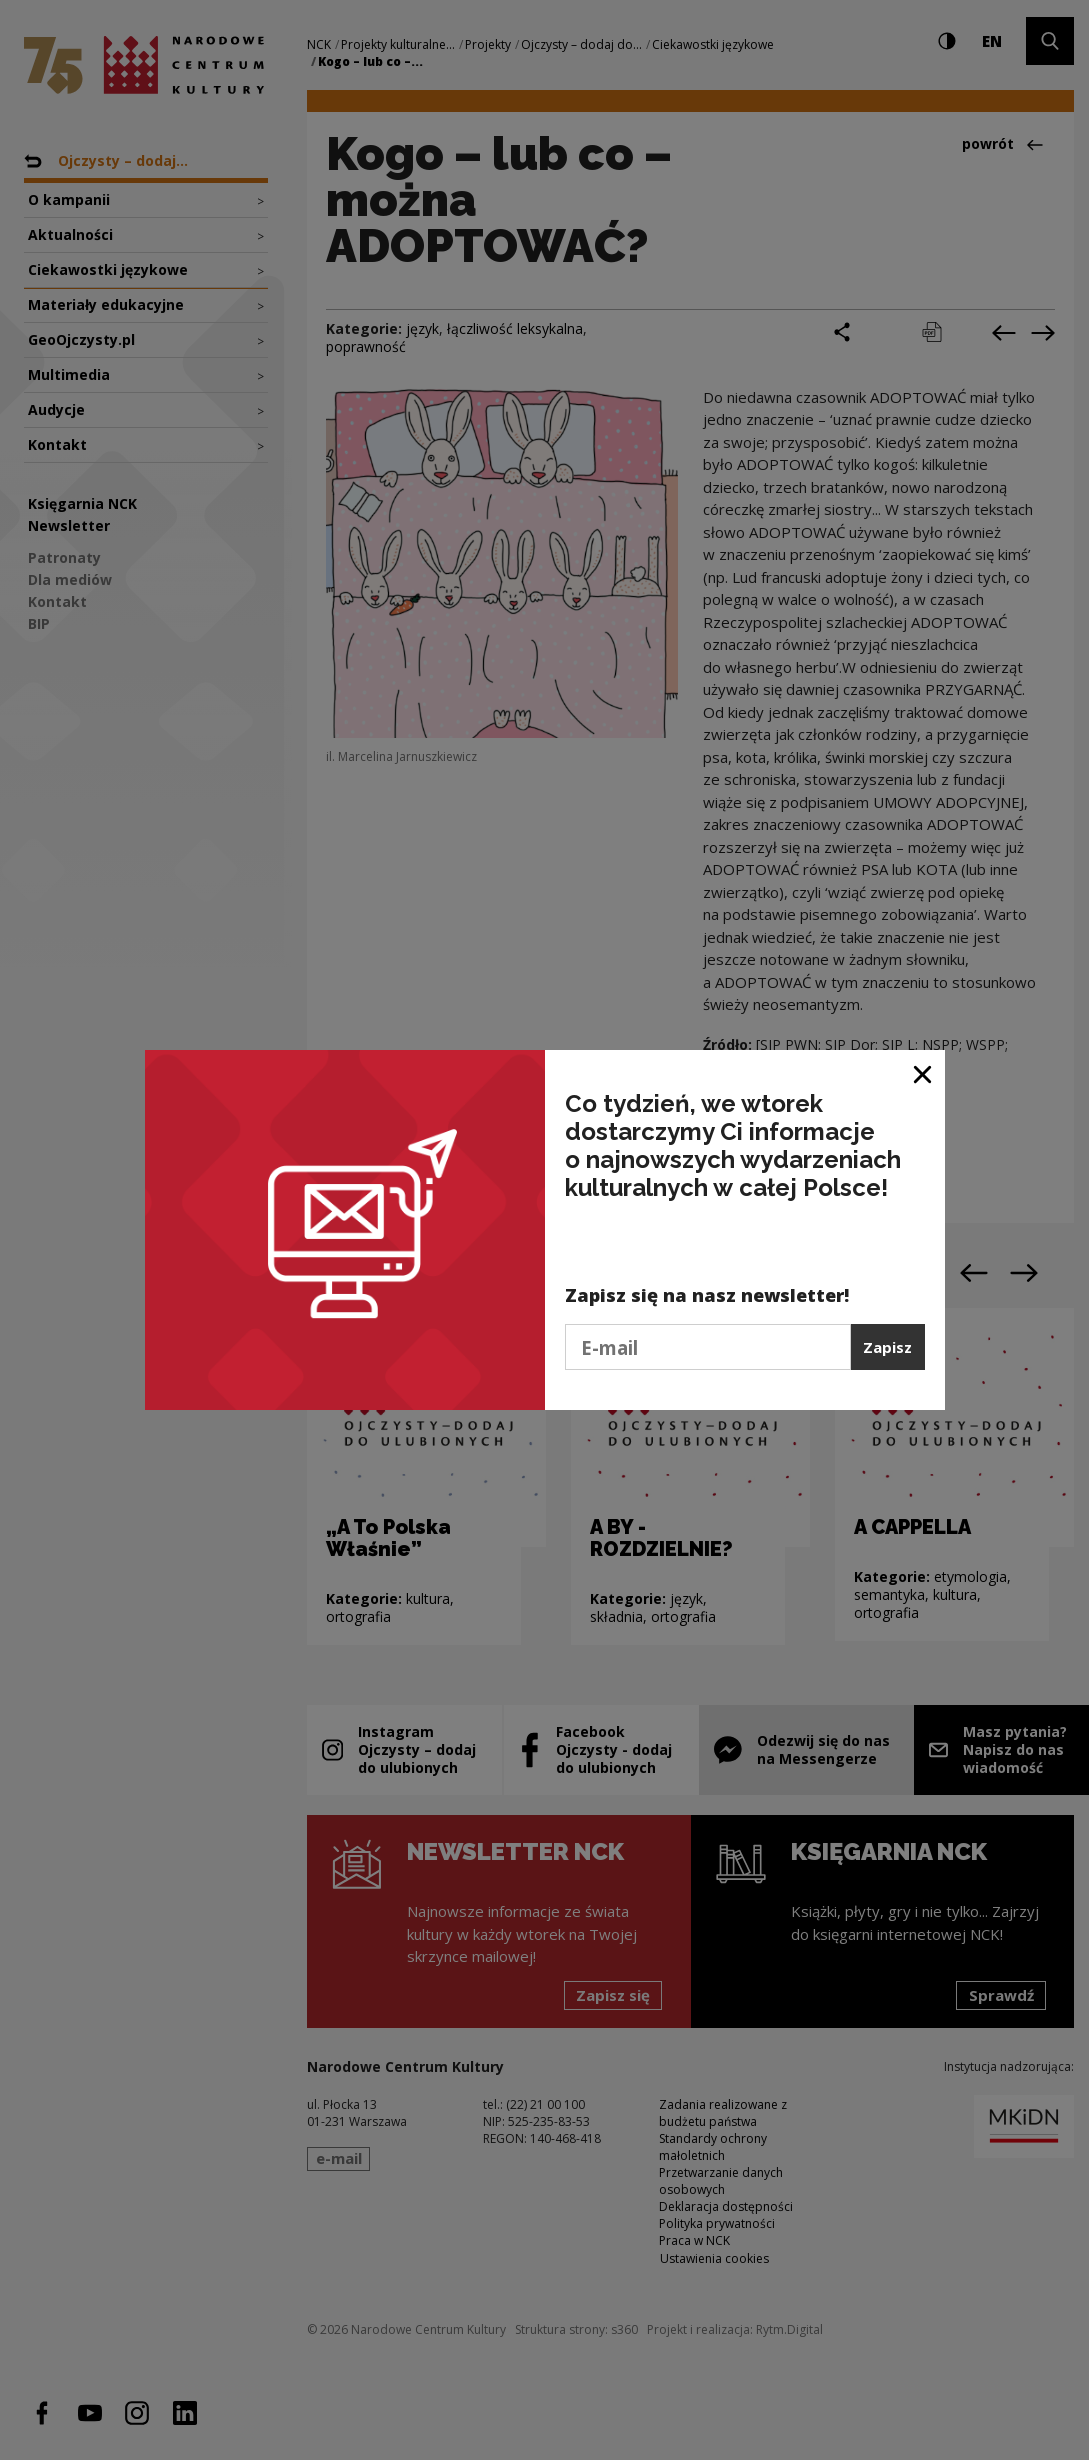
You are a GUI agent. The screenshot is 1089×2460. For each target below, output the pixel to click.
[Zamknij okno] (923, 1072)
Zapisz (887, 1347)
